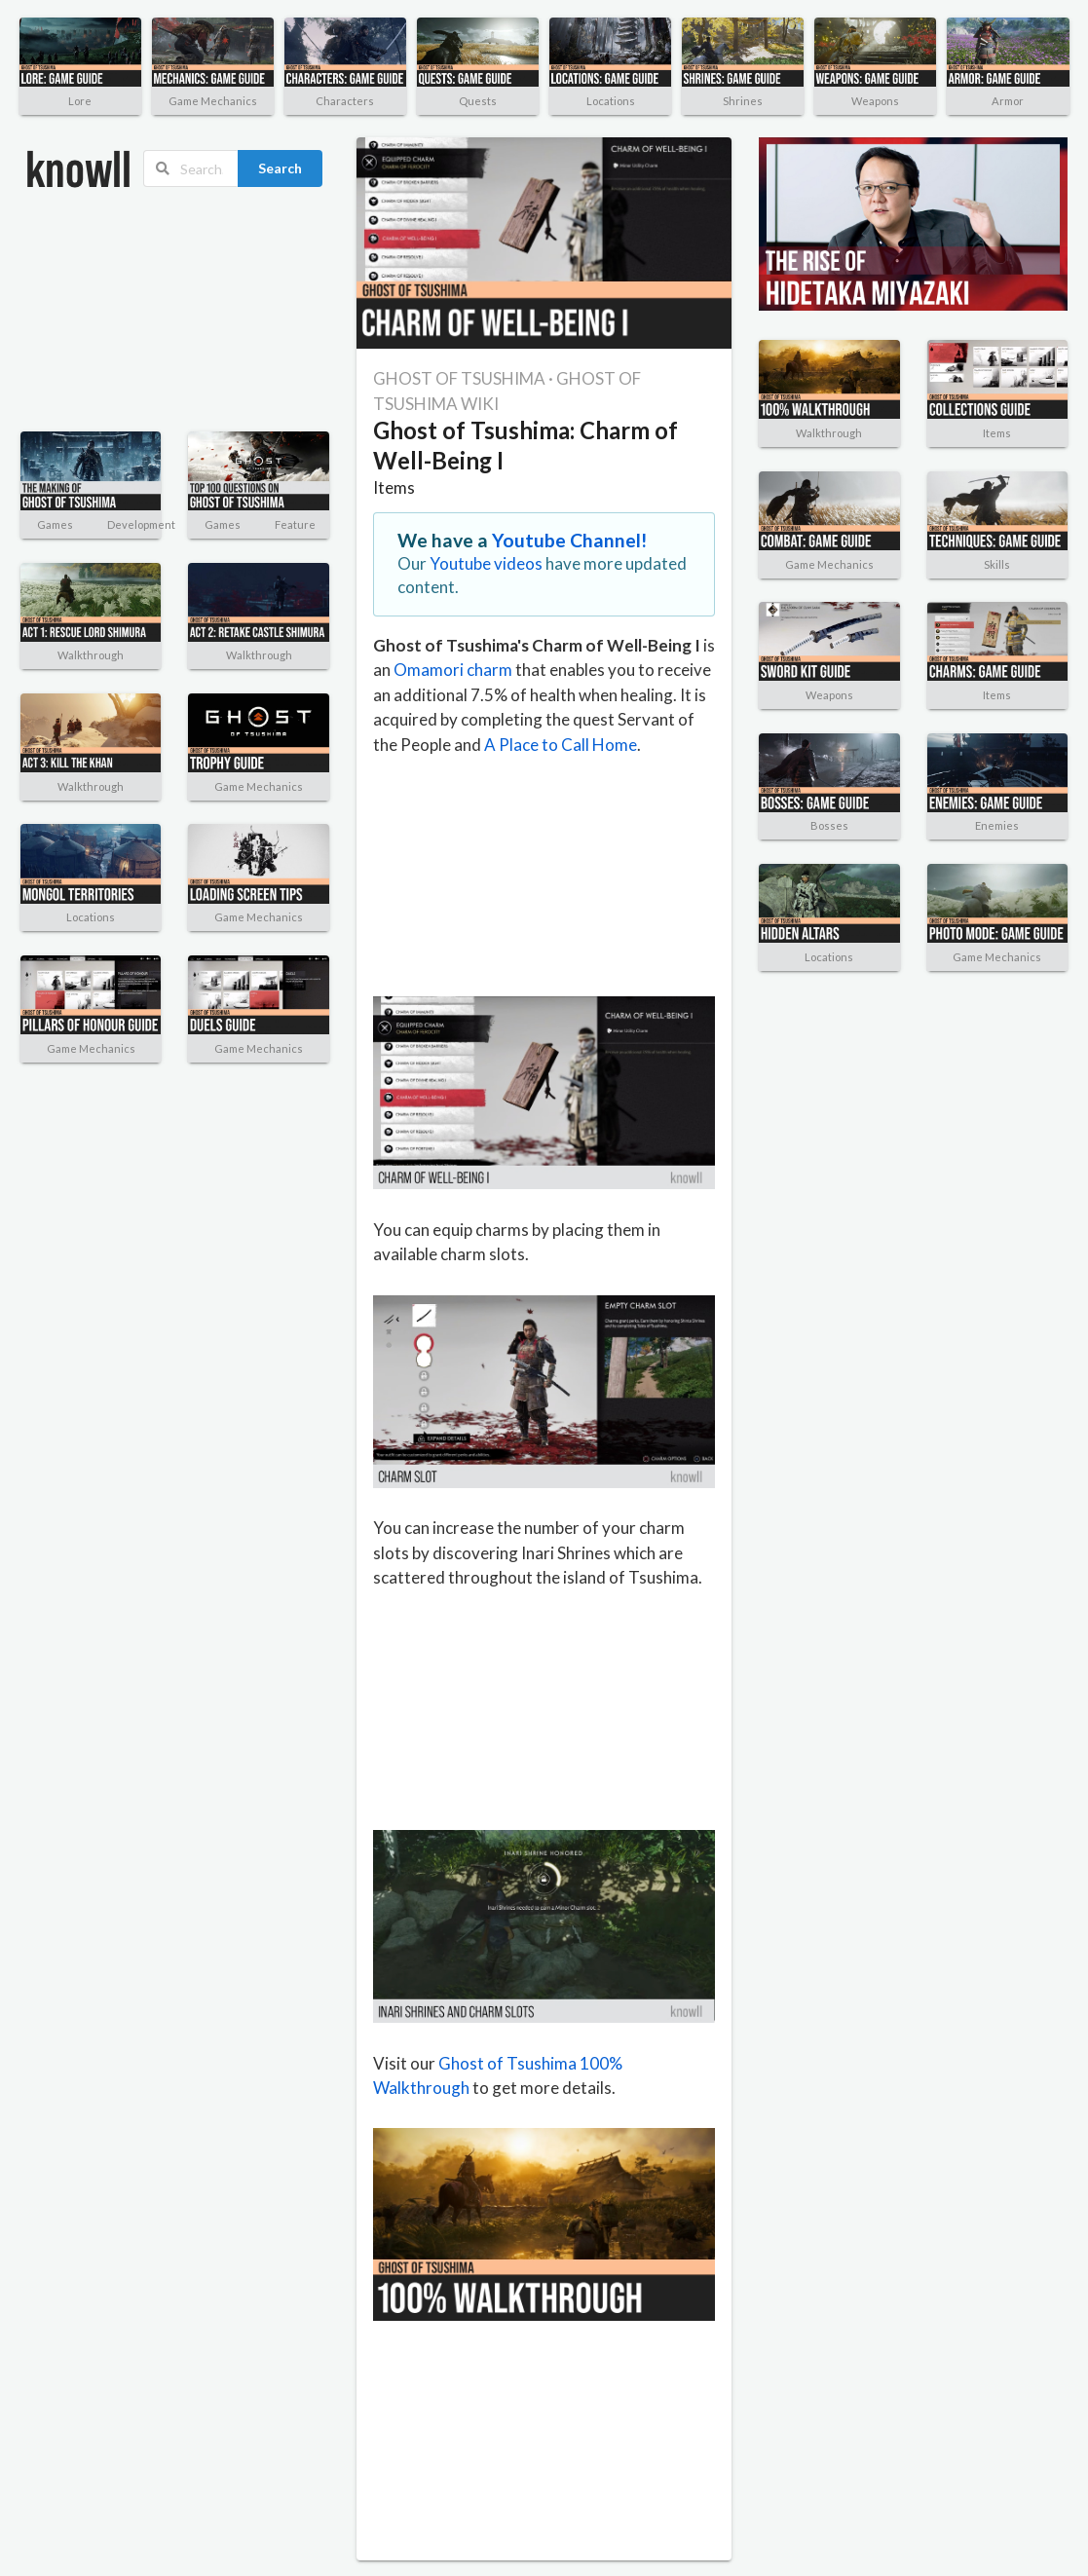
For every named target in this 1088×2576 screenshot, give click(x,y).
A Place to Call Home (560, 744)
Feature (295, 524)
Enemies (997, 825)
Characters (345, 100)
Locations (610, 100)
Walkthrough (90, 655)
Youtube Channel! (570, 540)
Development (141, 524)
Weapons (875, 100)
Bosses (829, 825)
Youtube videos (486, 563)
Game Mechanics (213, 100)
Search (280, 168)
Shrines (743, 100)
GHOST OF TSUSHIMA (459, 378)
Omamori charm (453, 669)
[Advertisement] (124, 309)
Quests (478, 100)
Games (55, 524)
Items (394, 487)
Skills (997, 564)
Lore (80, 100)
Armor (1008, 100)
